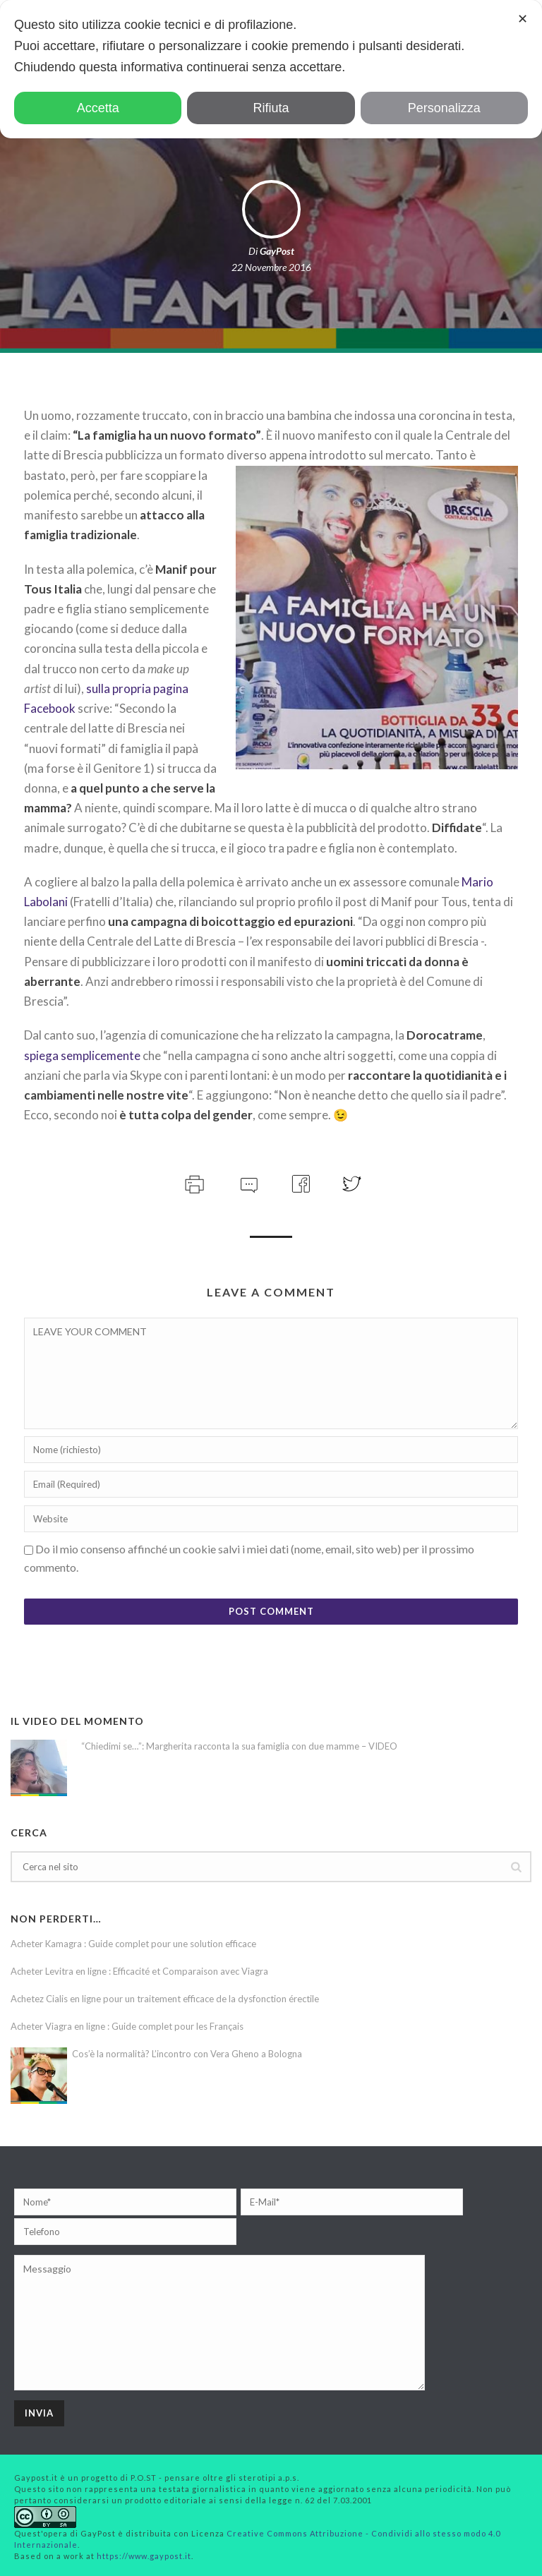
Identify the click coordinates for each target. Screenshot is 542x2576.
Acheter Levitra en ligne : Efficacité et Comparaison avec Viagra (139, 1971)
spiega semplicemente (82, 1055)
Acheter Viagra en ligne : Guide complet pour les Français (127, 2026)
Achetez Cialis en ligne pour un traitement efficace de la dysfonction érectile (165, 1998)
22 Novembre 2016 (271, 267)
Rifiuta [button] (271, 108)
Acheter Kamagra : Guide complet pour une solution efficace (133, 1943)
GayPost (277, 251)
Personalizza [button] (444, 108)
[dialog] (271, 69)
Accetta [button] (98, 108)
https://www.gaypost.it (144, 2555)
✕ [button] (522, 19)
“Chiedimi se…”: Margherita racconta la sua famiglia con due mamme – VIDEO (239, 1746)
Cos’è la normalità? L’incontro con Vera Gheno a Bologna (187, 2053)
